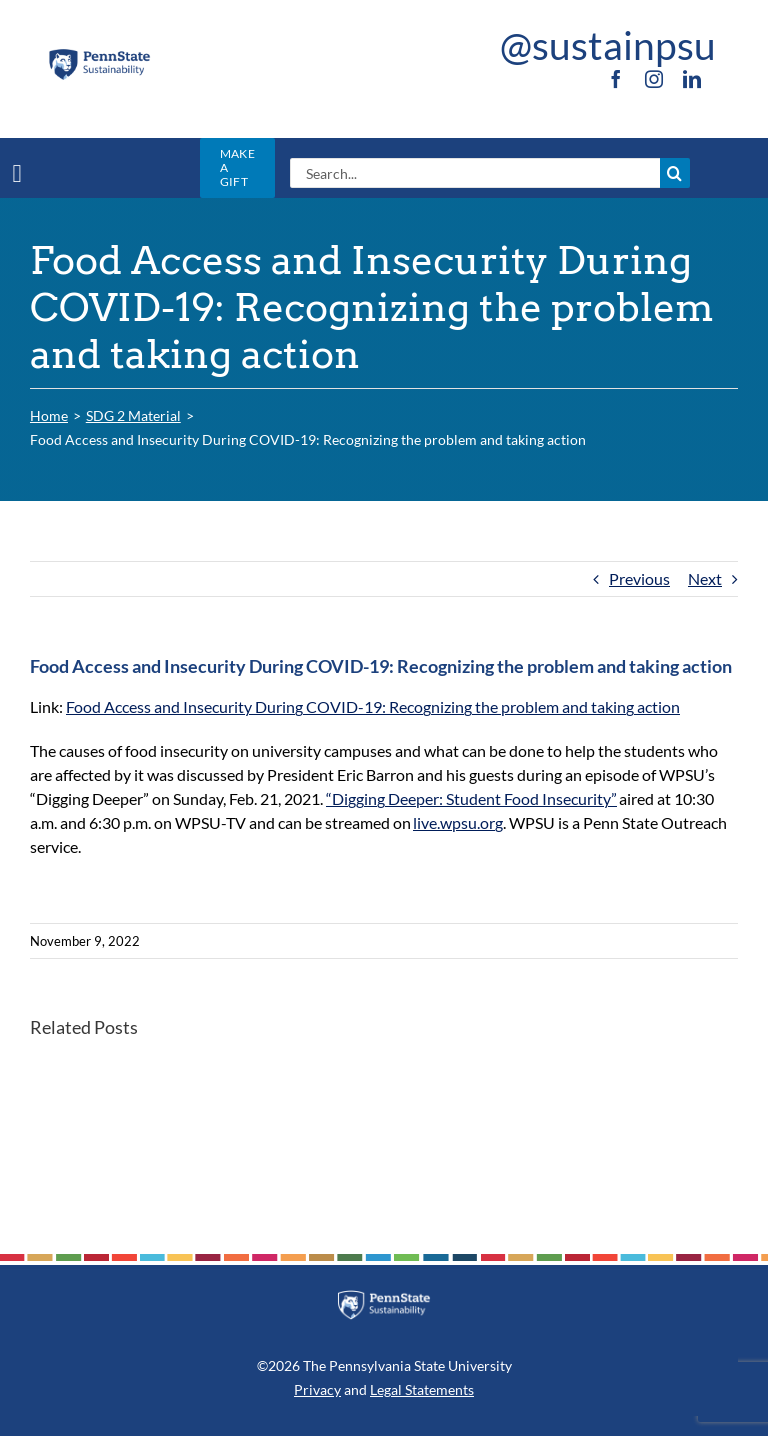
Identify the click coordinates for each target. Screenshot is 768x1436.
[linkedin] (692, 79)
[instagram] (654, 79)
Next (705, 578)
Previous (639, 578)
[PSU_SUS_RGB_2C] (99, 54)
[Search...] (474, 173)
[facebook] (616, 79)
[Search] (675, 173)
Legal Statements (422, 1389)
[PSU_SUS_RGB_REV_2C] (384, 1297)
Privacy (317, 1389)
